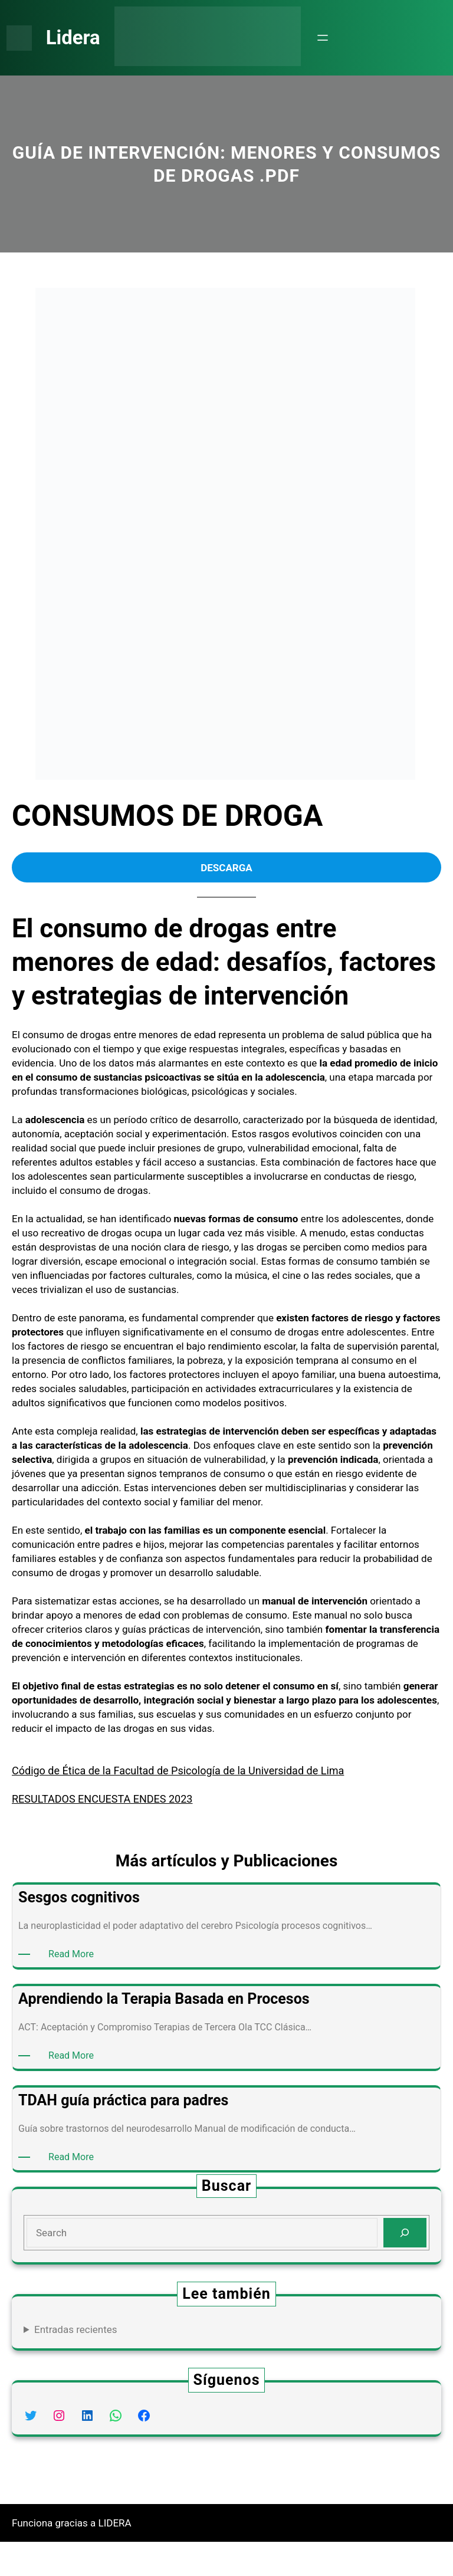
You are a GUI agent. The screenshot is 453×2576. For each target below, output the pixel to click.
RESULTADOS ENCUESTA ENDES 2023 (110, 1833)
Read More (73, 1988)
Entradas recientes (76, 2363)
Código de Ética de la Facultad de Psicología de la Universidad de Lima (180, 1805)
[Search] (404, 2267)
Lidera (76, 38)
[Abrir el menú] (329, 38)
